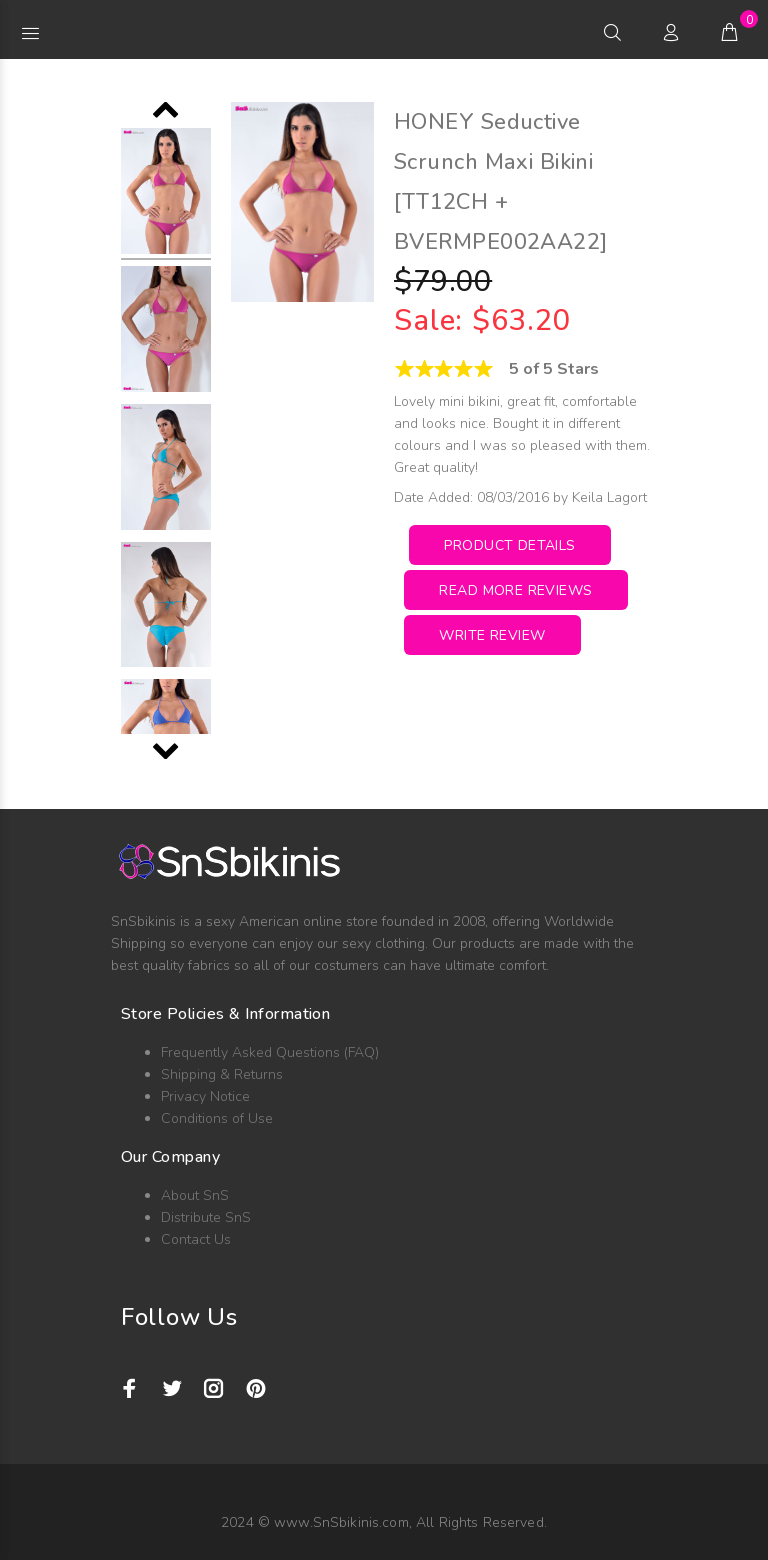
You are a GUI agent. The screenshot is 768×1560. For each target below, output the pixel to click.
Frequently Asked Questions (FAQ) (270, 1052)
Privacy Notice (205, 1096)
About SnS (195, 1195)
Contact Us (196, 1239)
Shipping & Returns (222, 1074)
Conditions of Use (217, 1118)
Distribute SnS (206, 1217)
